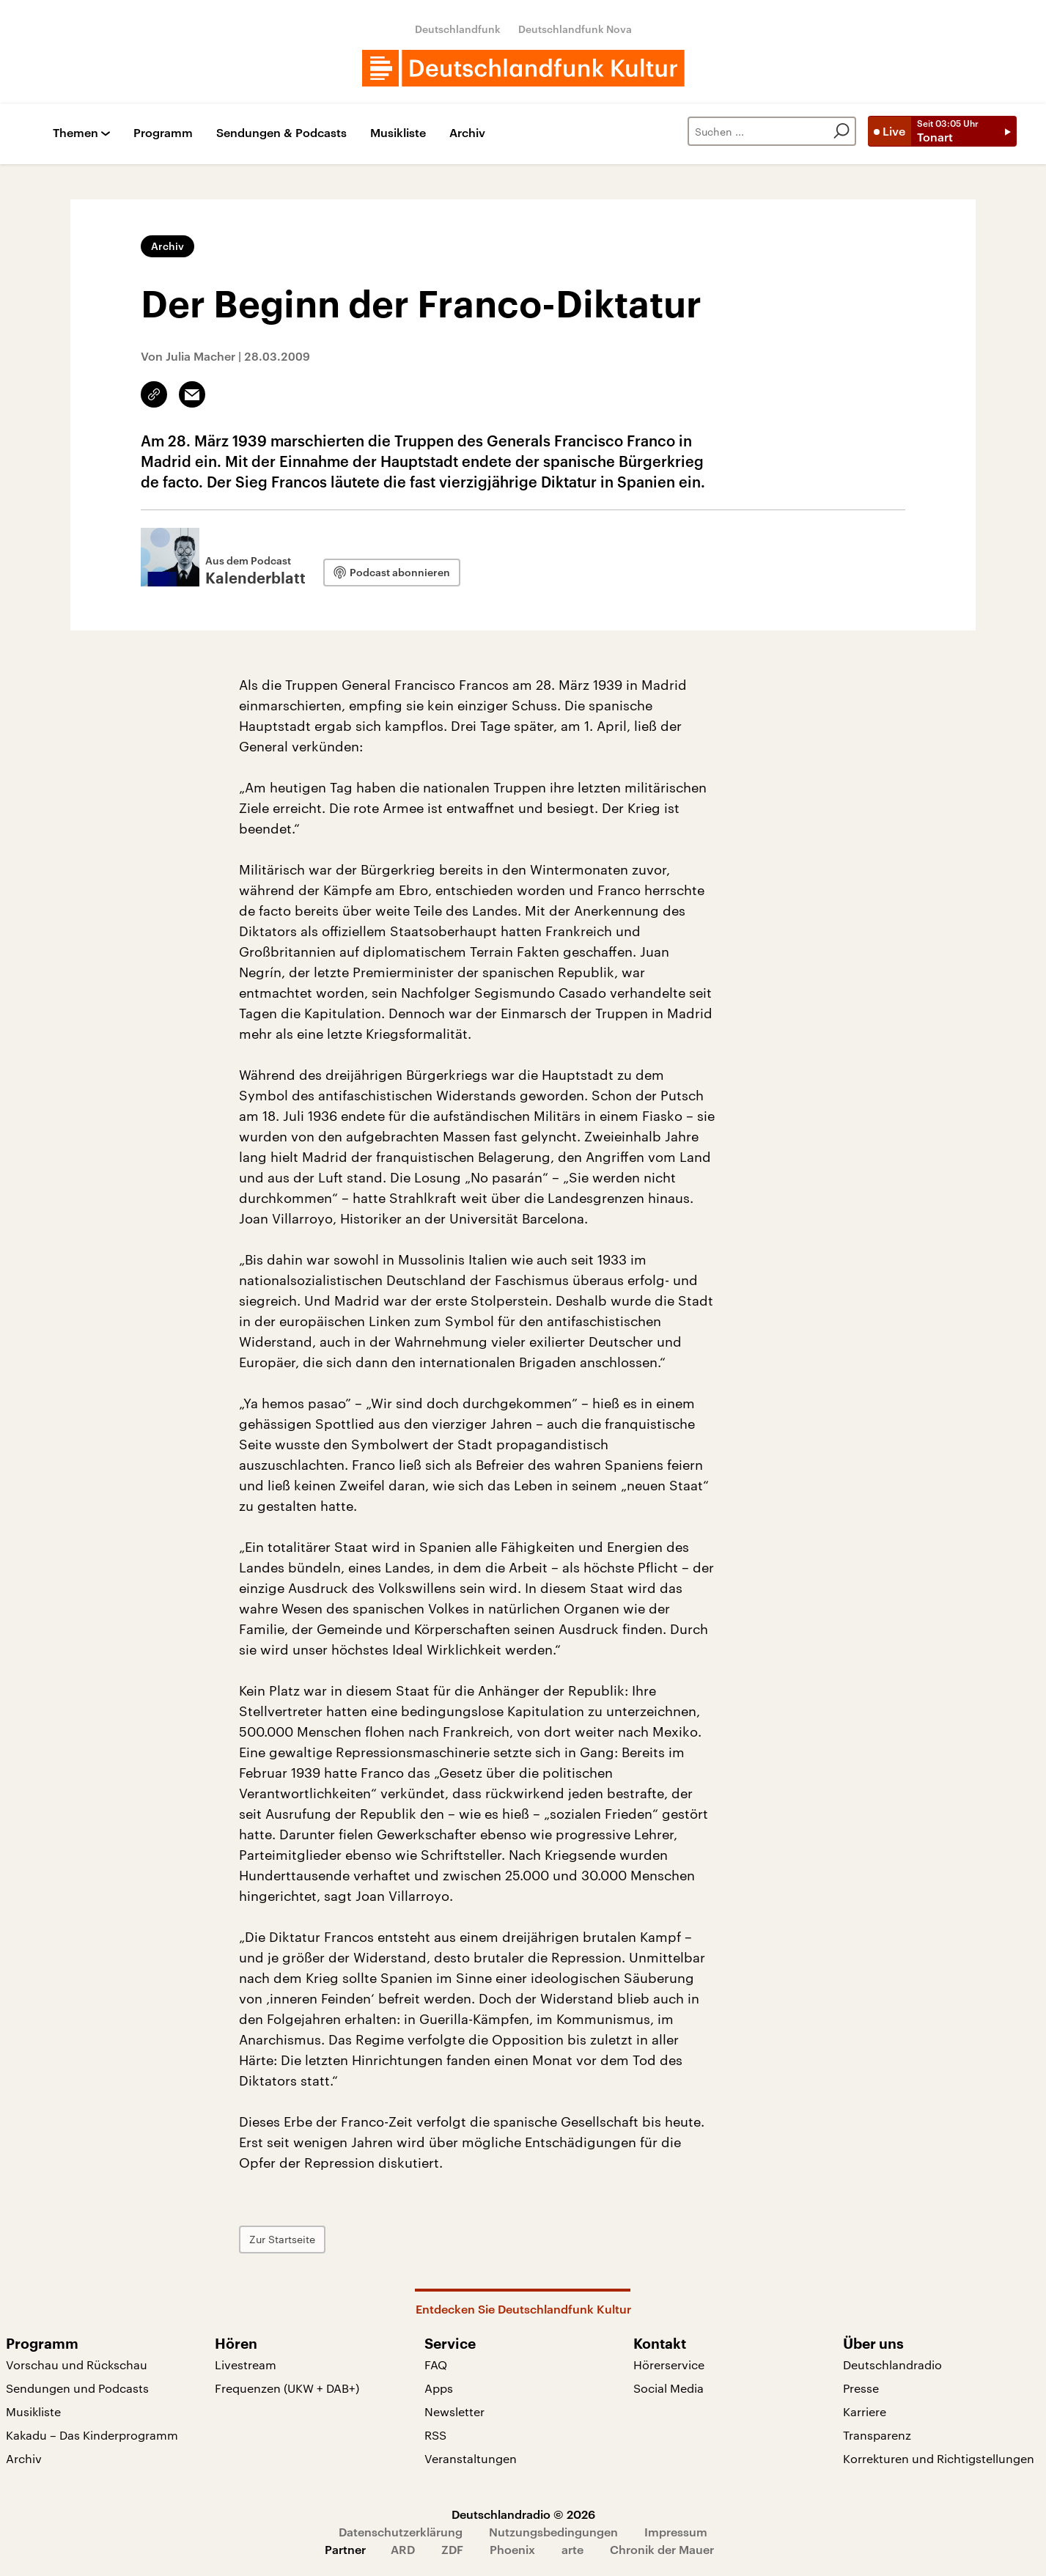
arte (572, 2549)
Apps (438, 2388)
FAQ (435, 2364)
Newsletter (454, 2411)
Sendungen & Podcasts (281, 133)
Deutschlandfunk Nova (575, 29)
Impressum (675, 2532)
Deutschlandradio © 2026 (523, 2514)
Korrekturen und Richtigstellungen (938, 2458)
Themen (75, 133)
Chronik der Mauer (662, 2549)
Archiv (467, 133)
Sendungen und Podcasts (77, 2388)
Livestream (245, 2364)
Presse (861, 2388)
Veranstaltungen (470, 2458)
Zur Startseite (282, 2239)
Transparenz (877, 2435)
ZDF (452, 2549)
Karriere (864, 2411)
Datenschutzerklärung (401, 2532)
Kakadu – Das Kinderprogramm (92, 2435)
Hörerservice (668, 2364)
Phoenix (512, 2549)
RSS (435, 2435)
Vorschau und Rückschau (76, 2364)
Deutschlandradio (892, 2364)
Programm (163, 133)
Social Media (668, 2388)
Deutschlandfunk (458, 29)
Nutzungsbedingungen (553, 2532)
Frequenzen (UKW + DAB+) (287, 2388)
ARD (403, 2549)
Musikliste (398, 133)
